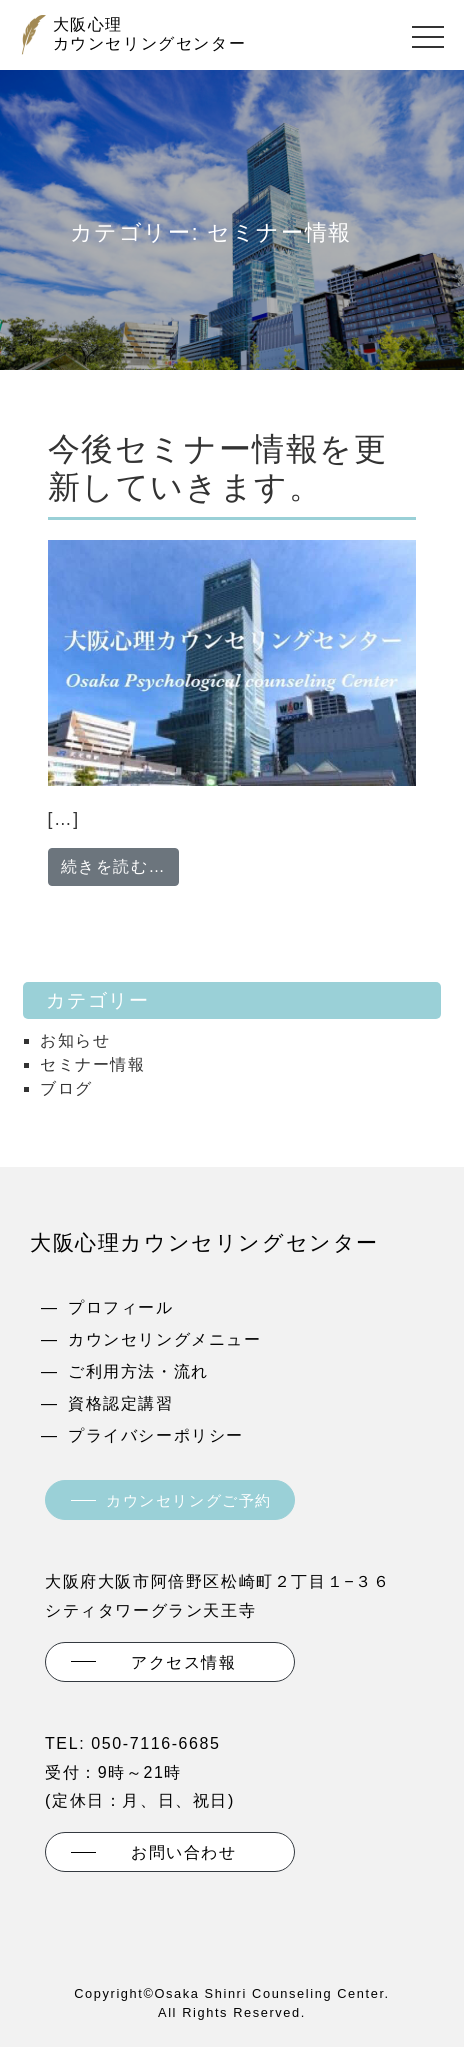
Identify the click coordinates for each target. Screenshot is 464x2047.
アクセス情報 (184, 1662)
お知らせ (75, 1040)
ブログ (66, 1088)
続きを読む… (120, 864)
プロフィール (121, 1307)
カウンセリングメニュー (165, 1339)
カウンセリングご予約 (189, 1500)
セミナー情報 (93, 1064)
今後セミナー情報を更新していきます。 (218, 468)
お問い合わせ (184, 1852)
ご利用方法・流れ (138, 1371)
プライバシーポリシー (156, 1435)
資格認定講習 (121, 1403)
